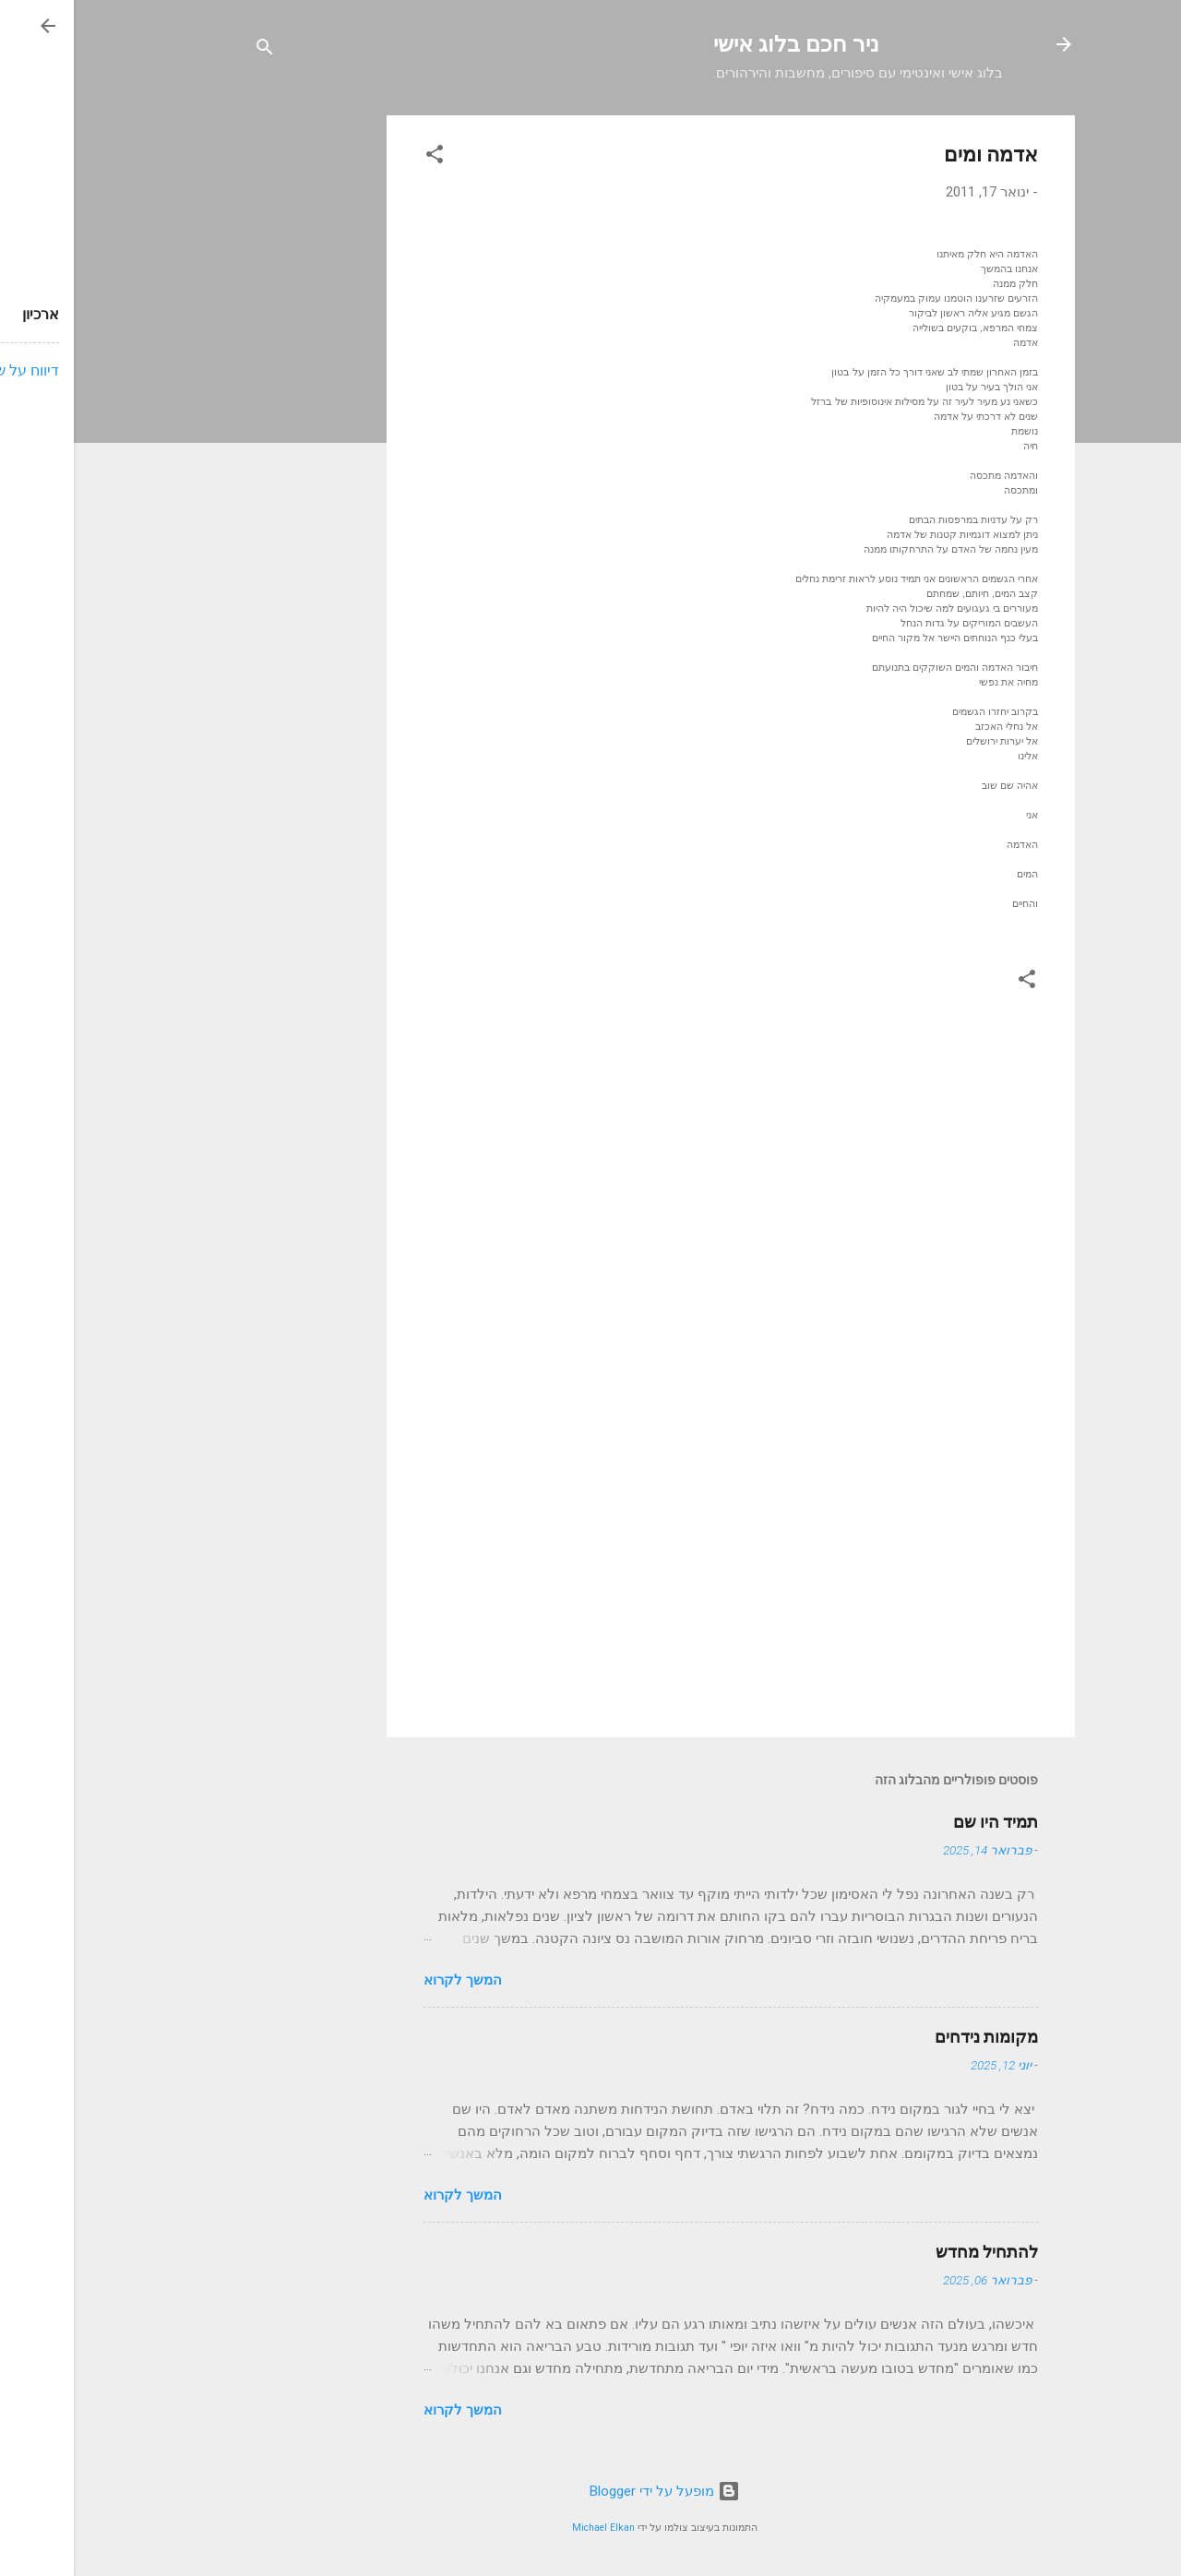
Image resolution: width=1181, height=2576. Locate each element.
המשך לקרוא (389, 1980)
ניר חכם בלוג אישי (722, 44)
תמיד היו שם (921, 1821)
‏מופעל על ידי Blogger (591, 2491)
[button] (361, 157)
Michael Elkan (529, 2528)
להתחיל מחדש (913, 2251)
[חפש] (191, 50)
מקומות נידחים (912, 2036)
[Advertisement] (239, 392)
